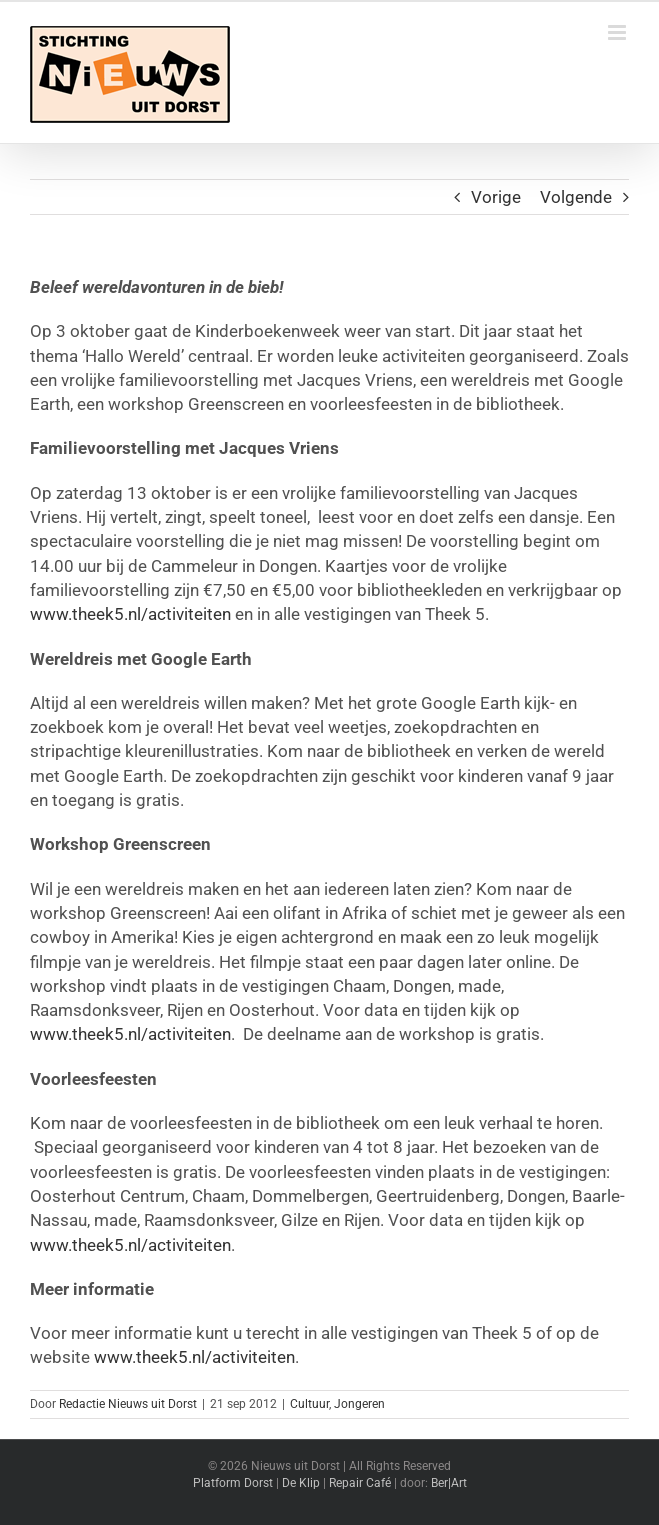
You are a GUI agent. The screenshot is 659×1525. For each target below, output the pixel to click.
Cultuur (309, 1404)
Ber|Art (449, 1483)
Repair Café (360, 1483)
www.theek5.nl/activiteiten (130, 614)
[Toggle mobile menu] (618, 32)
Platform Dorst (233, 1483)
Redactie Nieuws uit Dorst (128, 1404)
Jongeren (359, 1404)
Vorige (496, 197)
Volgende (576, 197)
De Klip (301, 1483)
